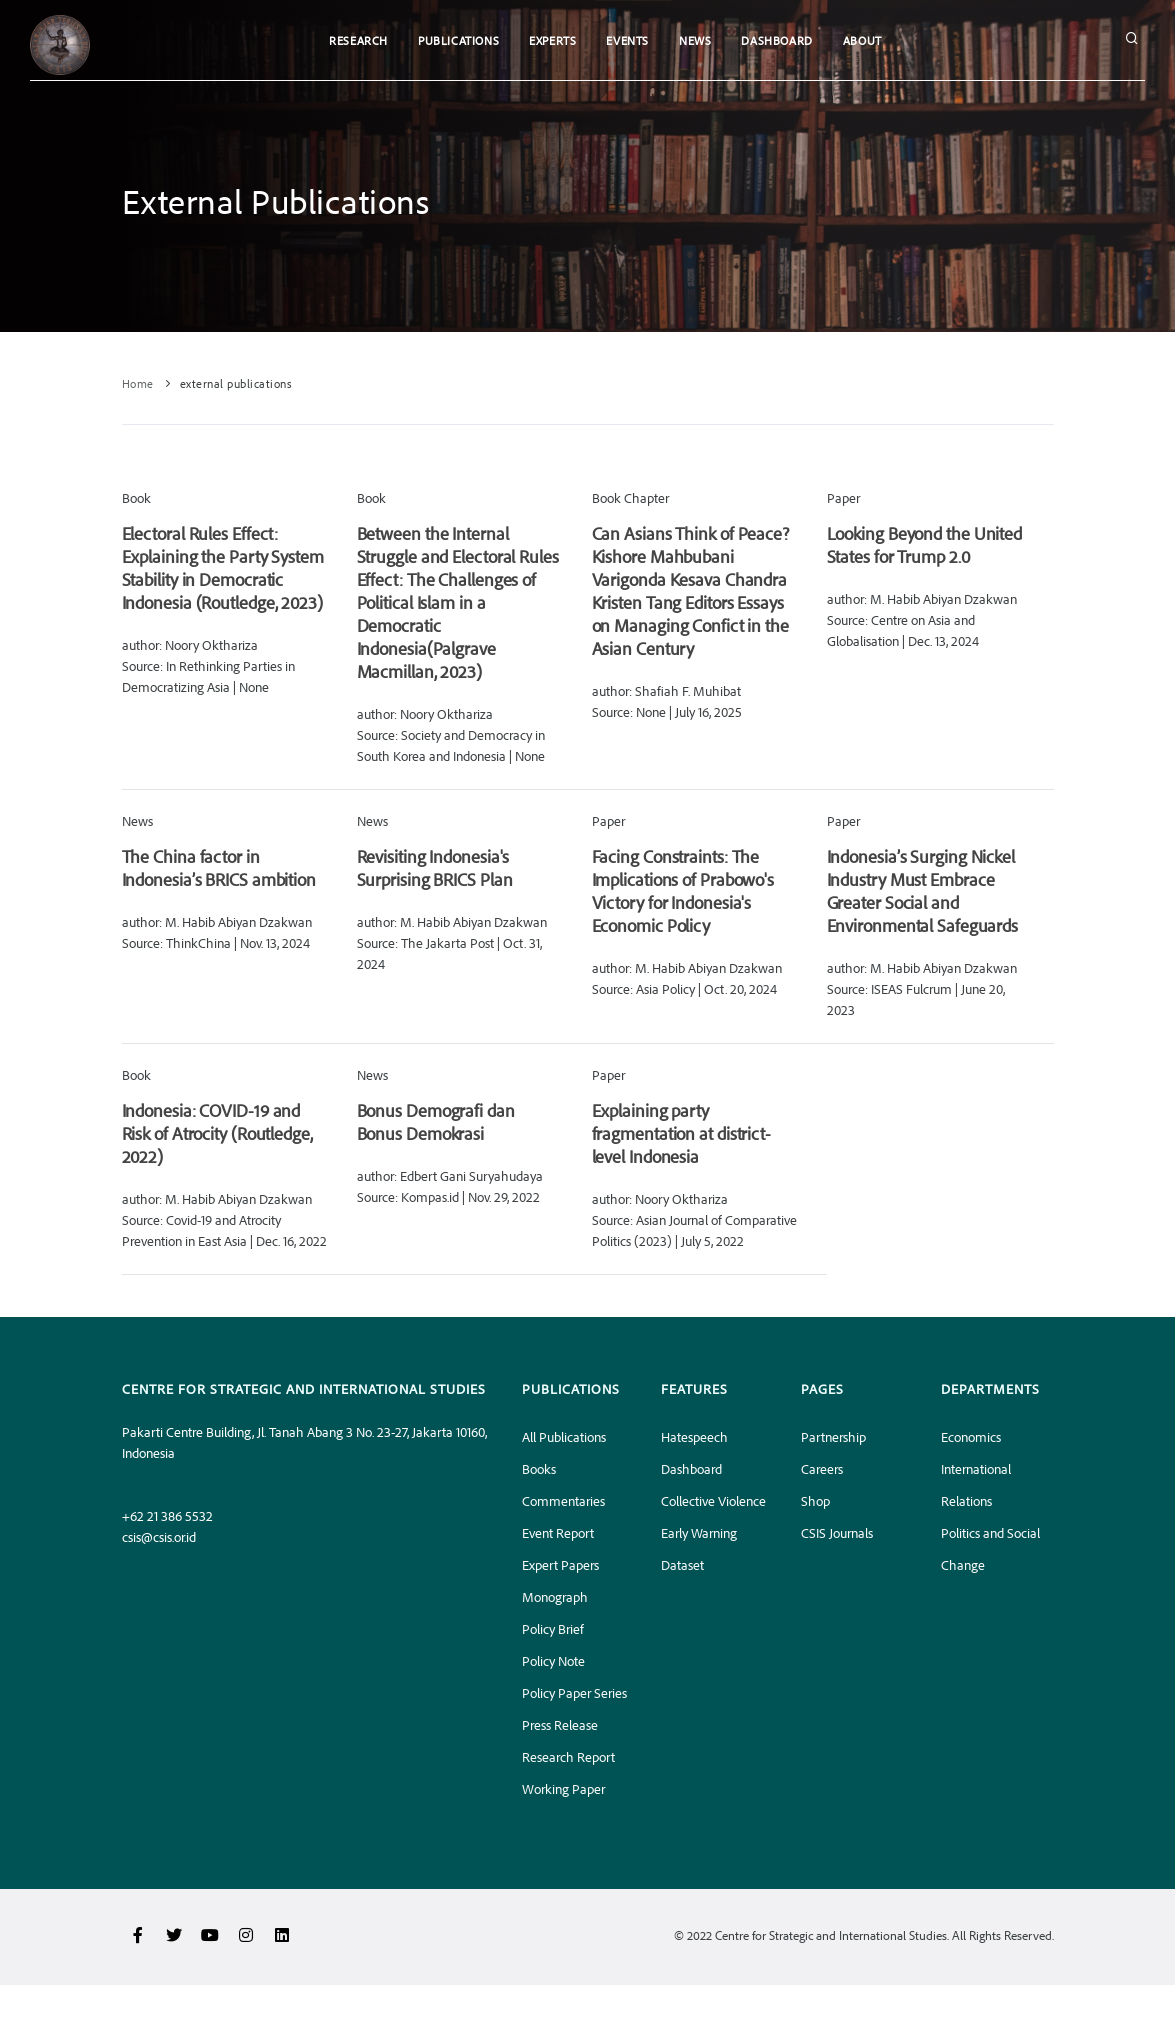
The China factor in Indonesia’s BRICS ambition (219, 867)
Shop (815, 1500)
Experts (552, 40)
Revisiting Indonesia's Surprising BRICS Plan (435, 867)
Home (138, 383)
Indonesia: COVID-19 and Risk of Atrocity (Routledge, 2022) (217, 1133)
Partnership (833, 1436)
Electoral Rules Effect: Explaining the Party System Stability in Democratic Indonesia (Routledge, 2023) (223, 567)
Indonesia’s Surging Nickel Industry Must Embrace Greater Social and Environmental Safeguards (923, 890)
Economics (971, 1436)
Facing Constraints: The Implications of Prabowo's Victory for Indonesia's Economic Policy (683, 890)
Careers (822, 1468)
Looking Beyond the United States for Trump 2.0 (925, 544)
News (695, 40)
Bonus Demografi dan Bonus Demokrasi (436, 1121)
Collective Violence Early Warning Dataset (713, 1532)
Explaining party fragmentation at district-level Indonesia (681, 1133)
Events (627, 40)
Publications (458, 40)
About (862, 40)
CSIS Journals (837, 1532)
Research (358, 40)
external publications (236, 383)
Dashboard (776, 40)
